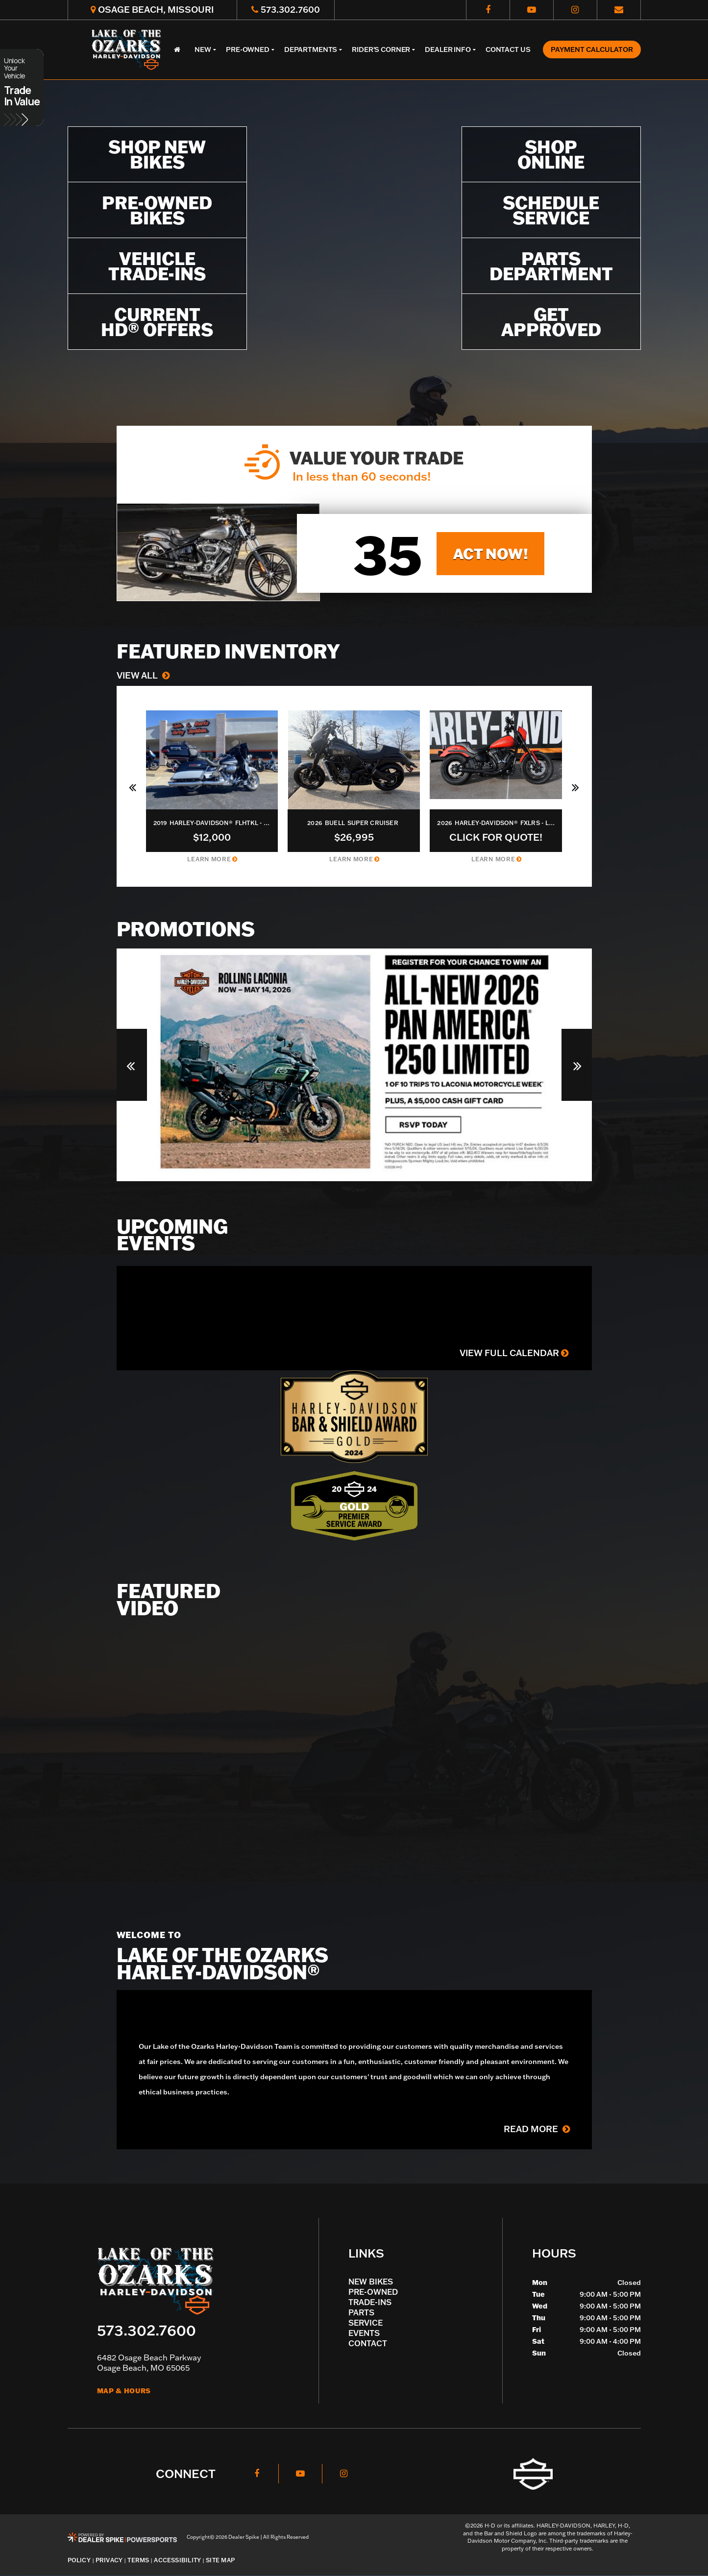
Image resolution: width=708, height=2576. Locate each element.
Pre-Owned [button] (247, 49)
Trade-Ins (369, 2302)
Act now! (490, 553)
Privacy (109, 2560)
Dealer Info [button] (447, 49)
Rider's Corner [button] (381, 49)
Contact (367, 2343)
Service (365, 2323)
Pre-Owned (373, 2292)
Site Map (220, 2560)
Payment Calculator (592, 49)
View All (143, 675)
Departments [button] (310, 49)
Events (364, 2333)
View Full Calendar (514, 1353)
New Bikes (370, 2281)
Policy (79, 2560)
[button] (133, 786)
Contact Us (508, 49)
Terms (138, 2560)
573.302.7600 (146, 2330)
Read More (537, 2129)
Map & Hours (124, 2390)
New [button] (203, 49)
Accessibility (177, 2560)
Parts (361, 2312)
